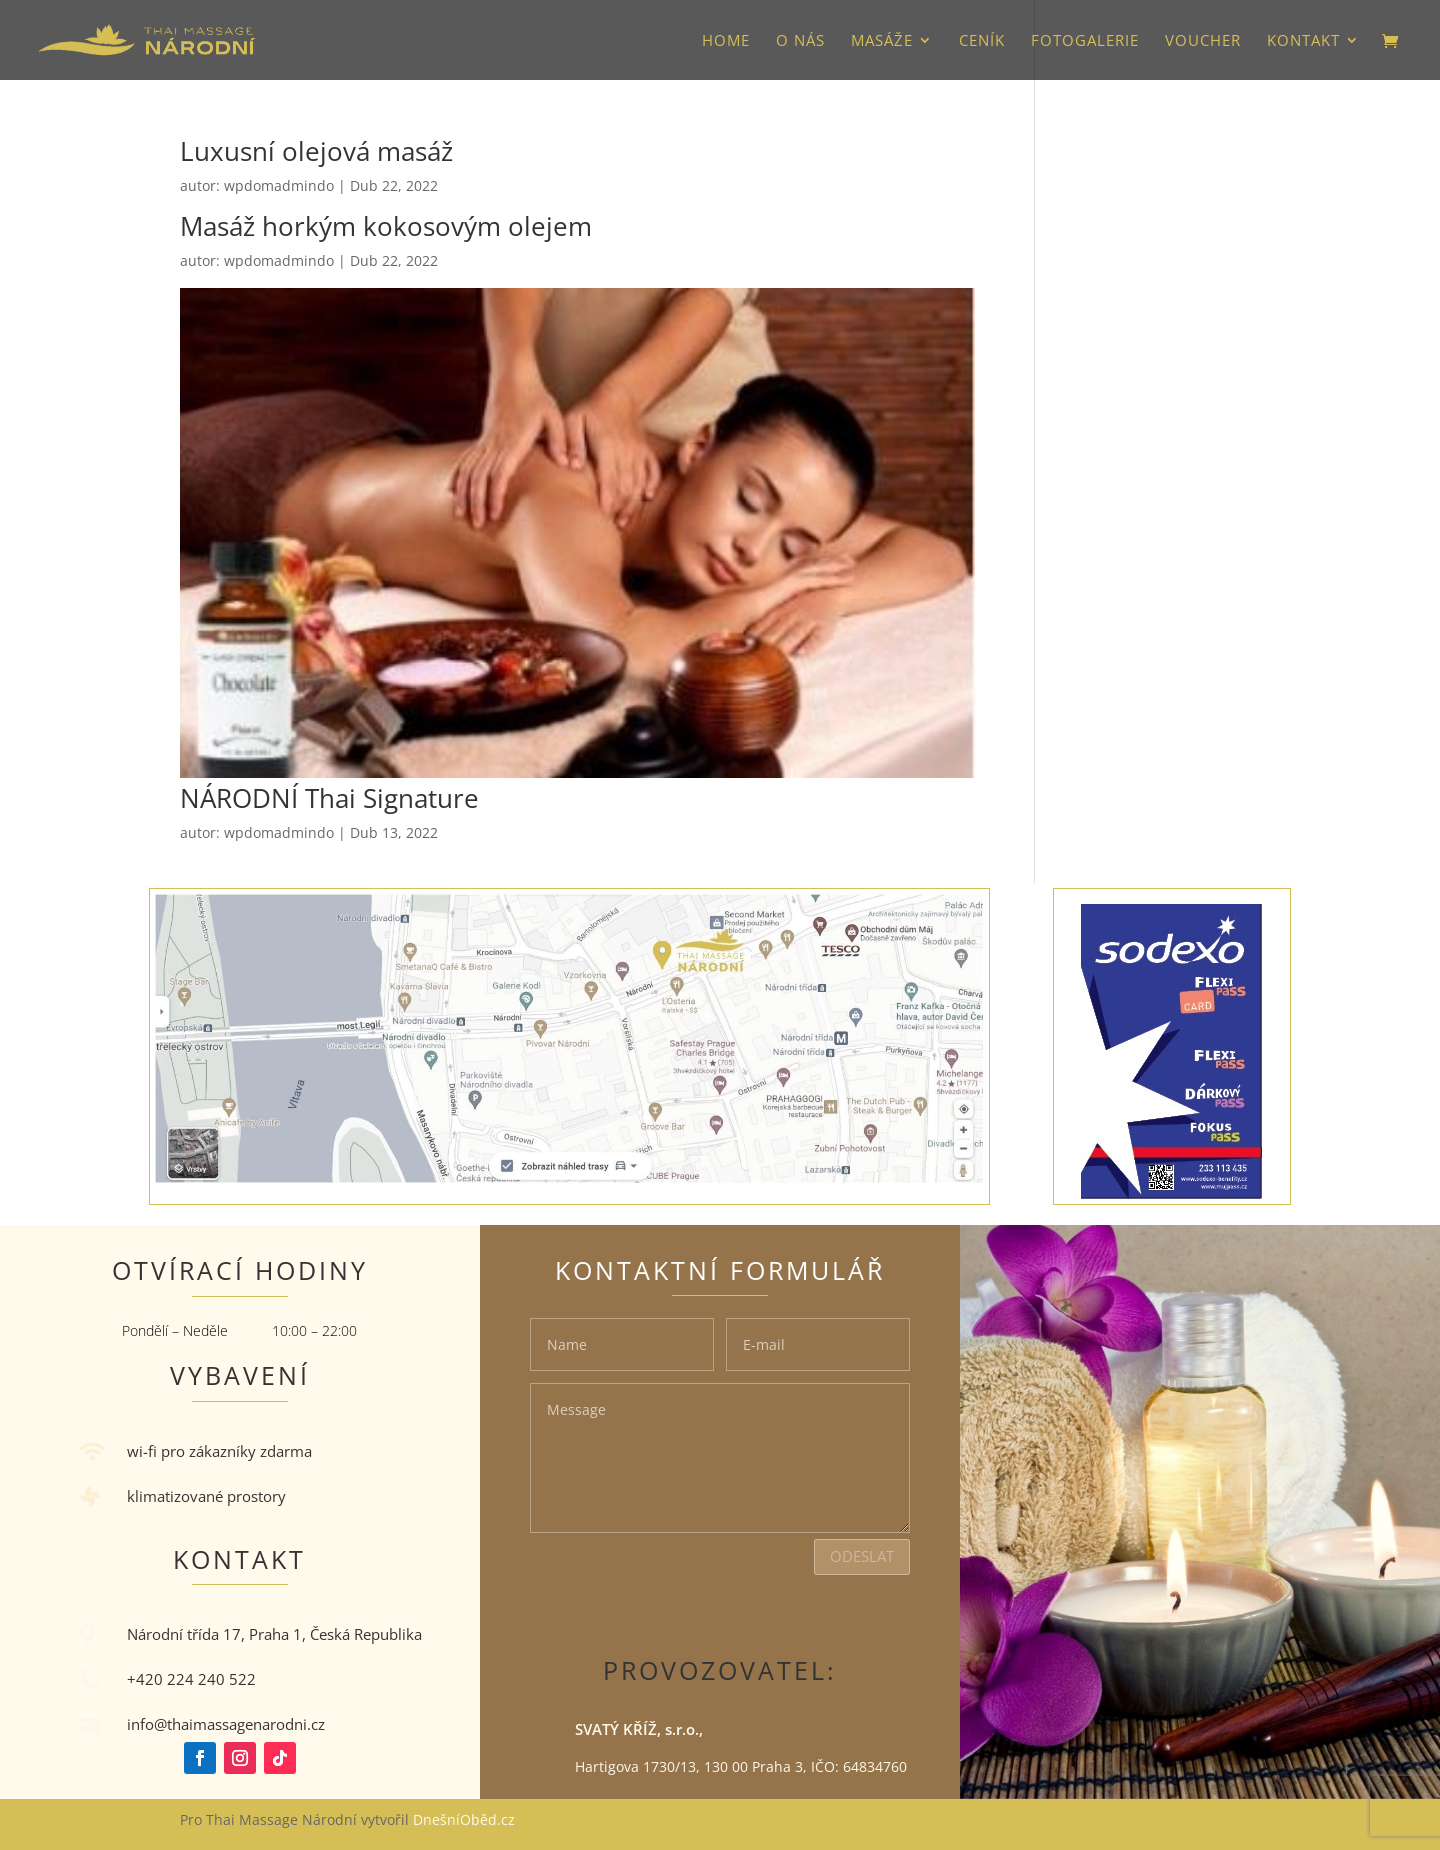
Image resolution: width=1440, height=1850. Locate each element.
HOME (726, 41)
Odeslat (862, 1556)
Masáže (882, 41)
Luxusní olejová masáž (316, 151)
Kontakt (1303, 41)
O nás (800, 41)
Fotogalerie (1085, 41)
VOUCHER (1203, 41)
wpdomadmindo (279, 185)
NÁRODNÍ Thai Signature (329, 798)
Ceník (982, 41)
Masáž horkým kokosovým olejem (386, 226)
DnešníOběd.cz (466, 1819)
